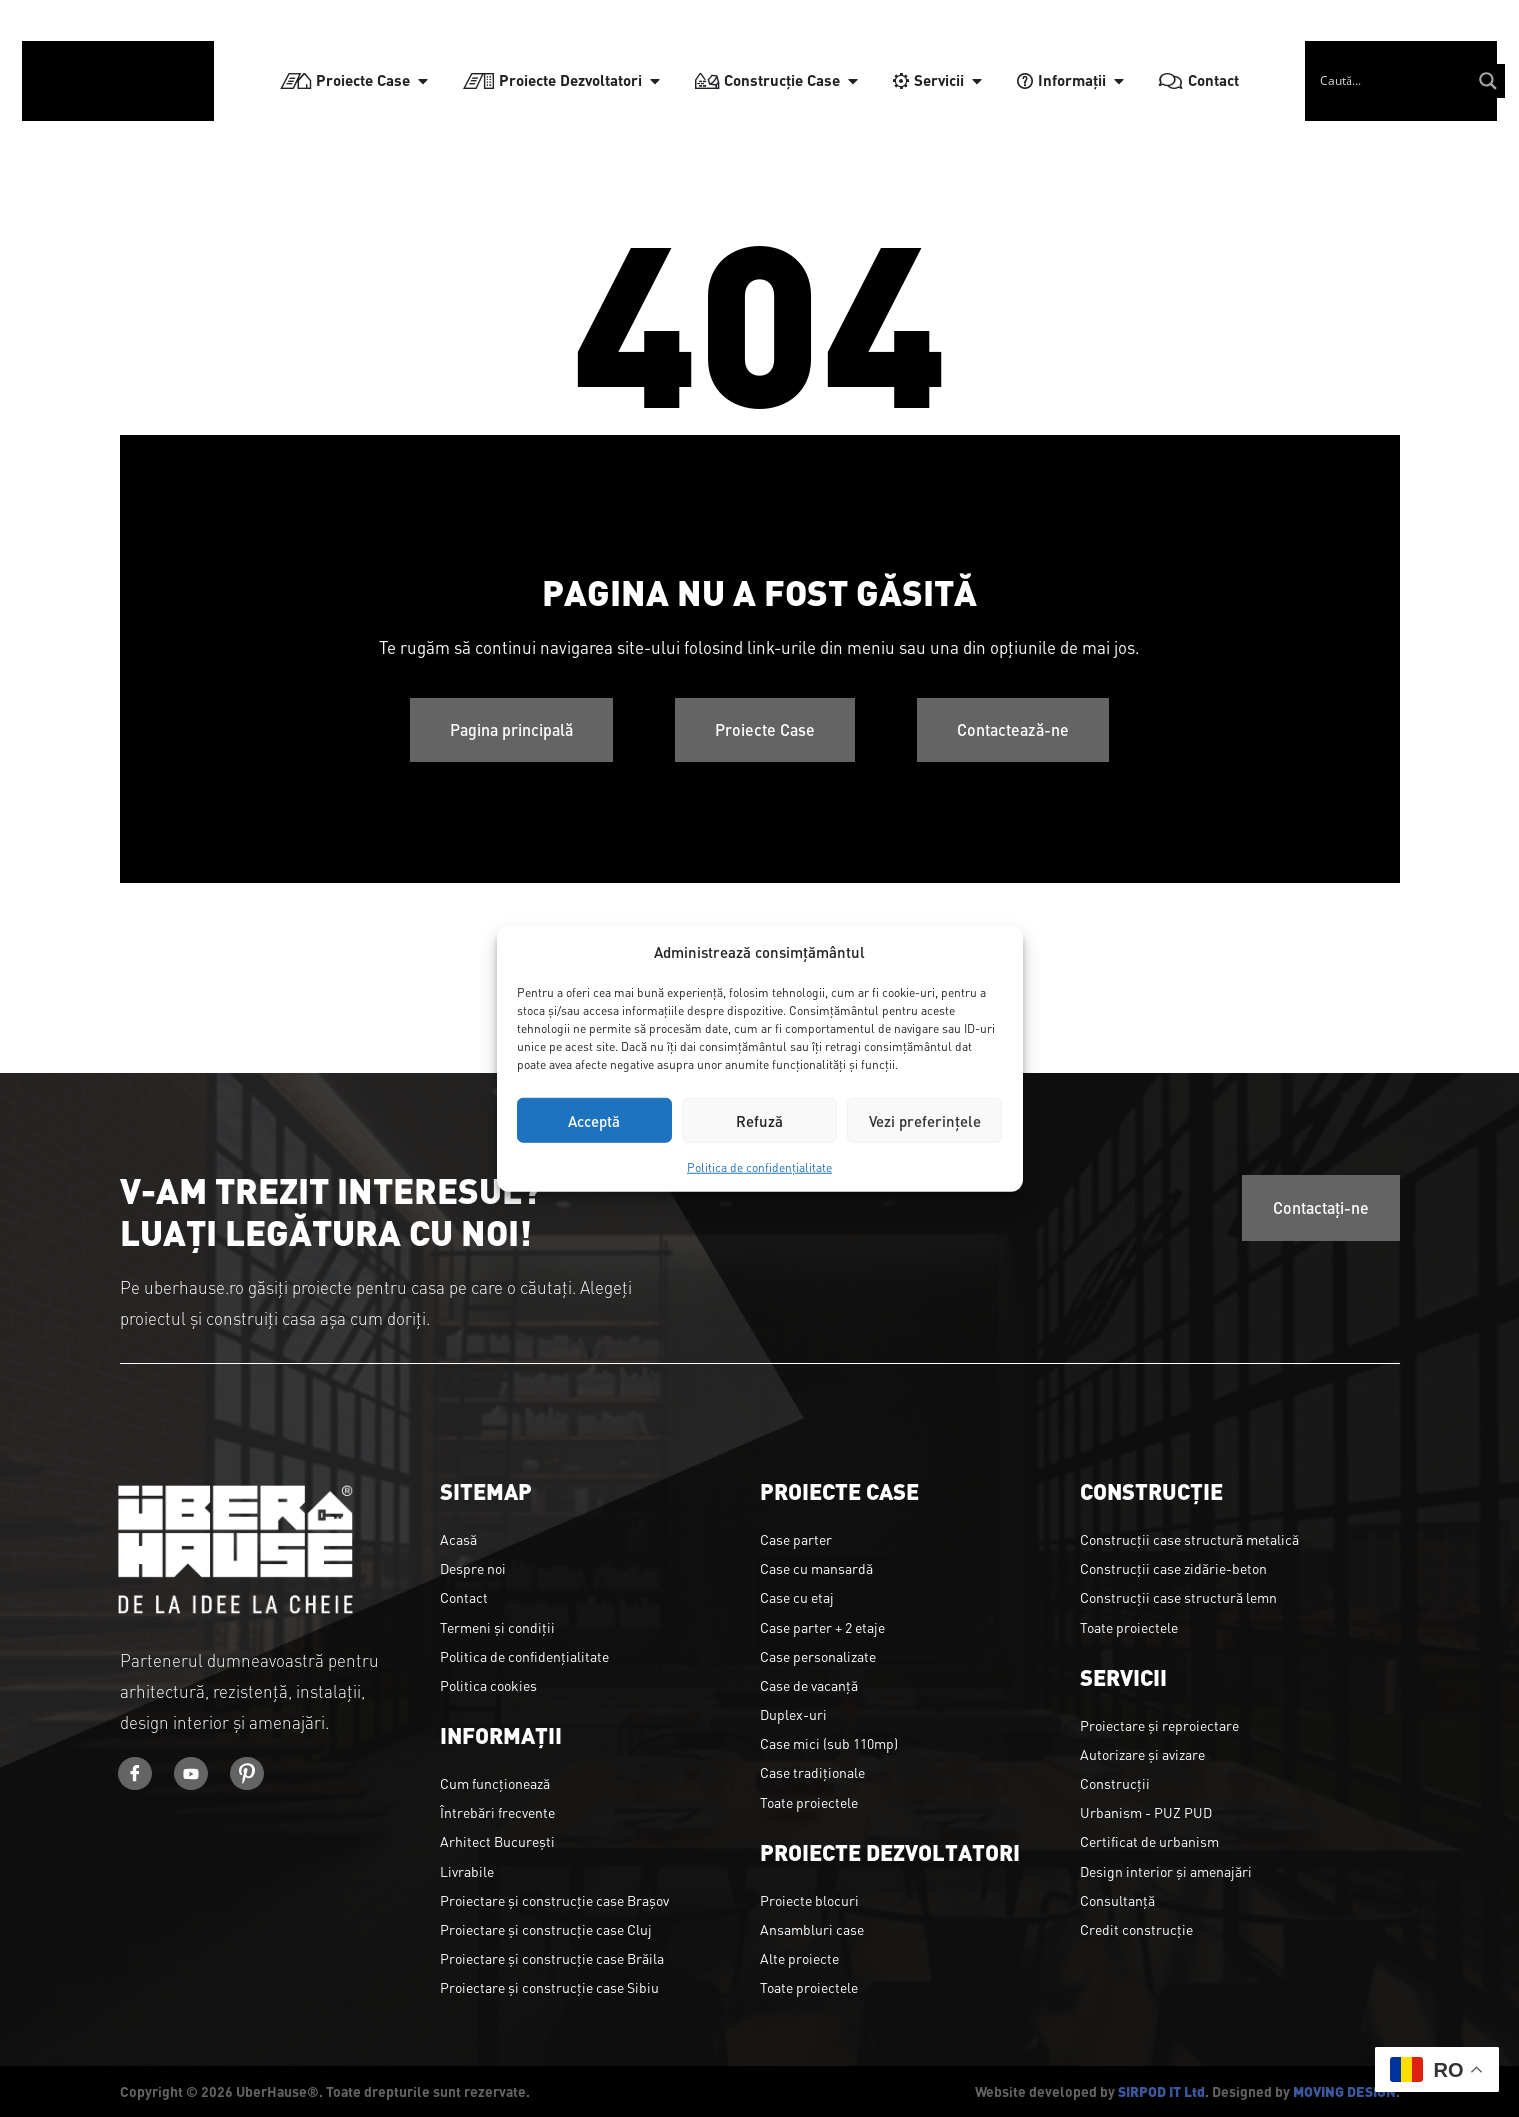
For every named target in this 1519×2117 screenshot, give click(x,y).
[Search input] (1410, 70)
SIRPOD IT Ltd (1161, 2091)
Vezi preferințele (925, 1119)
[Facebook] (138, 1776)
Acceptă (594, 1119)
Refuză (759, 1119)
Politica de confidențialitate (759, 1167)
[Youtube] (200, 1776)
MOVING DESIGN (1344, 2091)
